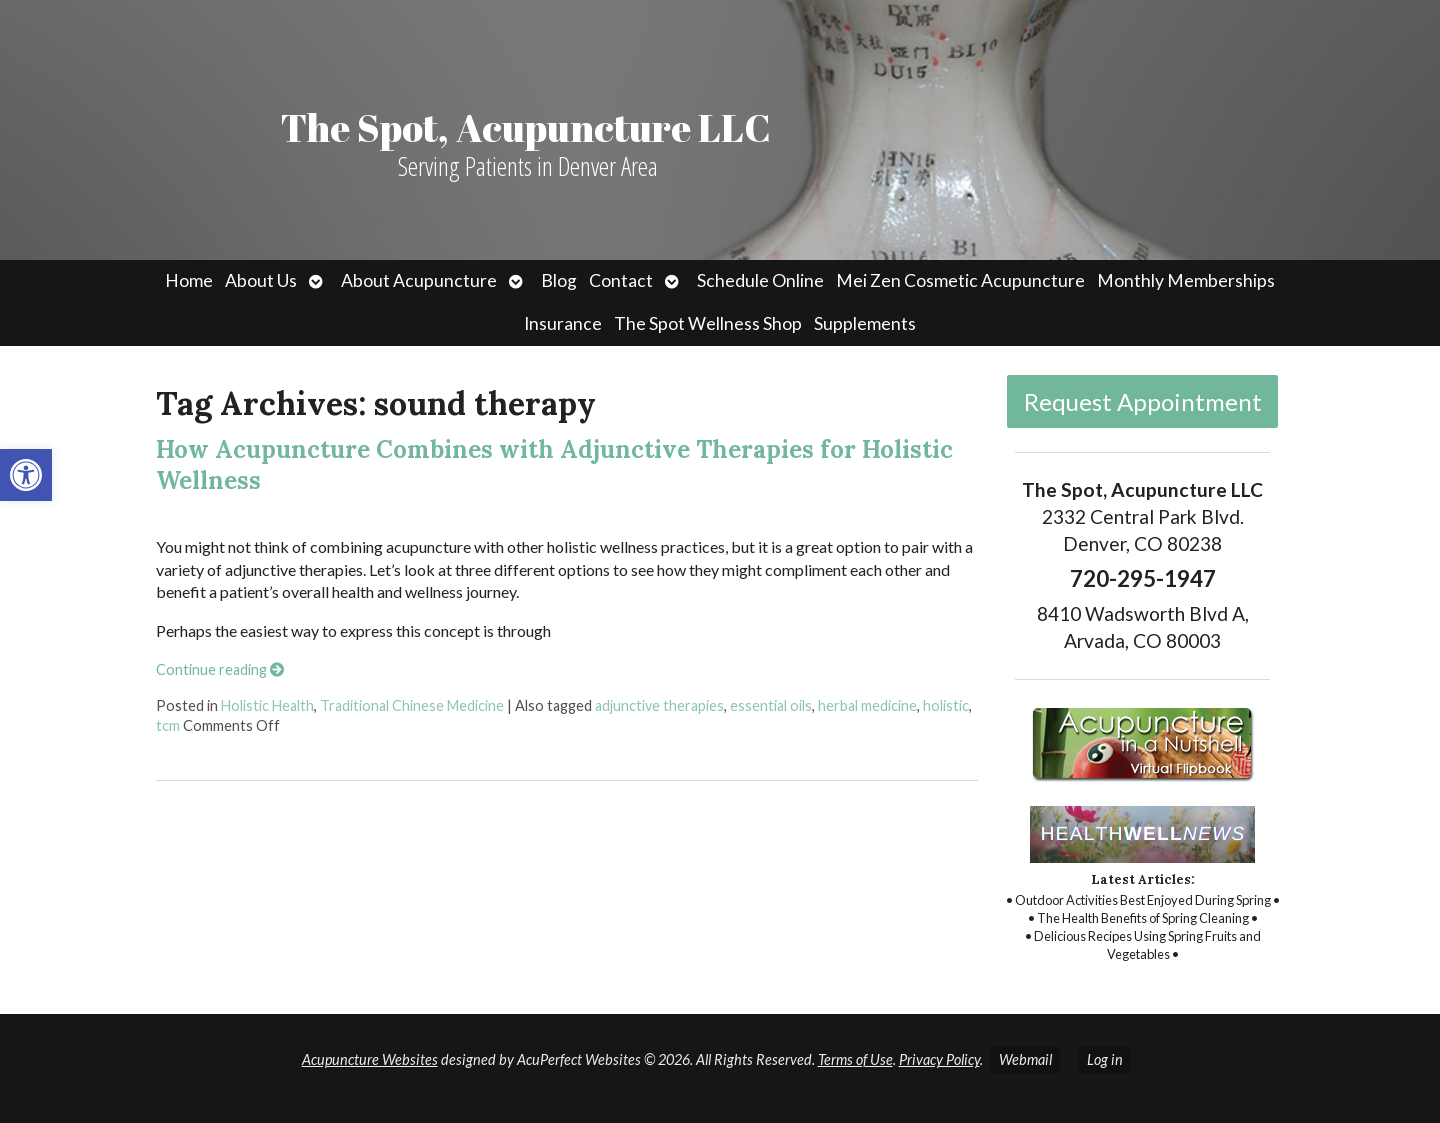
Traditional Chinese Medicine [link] (412, 705)
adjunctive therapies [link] (659, 705)
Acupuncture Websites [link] (370, 1059)
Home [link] (189, 280)
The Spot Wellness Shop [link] (708, 323)
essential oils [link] (771, 705)
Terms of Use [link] (855, 1059)
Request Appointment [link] (1143, 401)
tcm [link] (168, 725)
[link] (26, 475)
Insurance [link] (563, 323)
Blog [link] (559, 280)
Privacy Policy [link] (939, 1059)
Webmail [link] (1025, 1059)
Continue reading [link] (220, 669)
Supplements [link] (865, 323)
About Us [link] (261, 280)
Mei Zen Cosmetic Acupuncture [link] (960, 280)
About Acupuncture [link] (419, 280)
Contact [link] (621, 280)
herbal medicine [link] (867, 705)
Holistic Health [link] (267, 705)
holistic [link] (946, 705)
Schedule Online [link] (760, 280)
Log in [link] (1105, 1059)
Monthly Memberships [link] (1186, 280)
